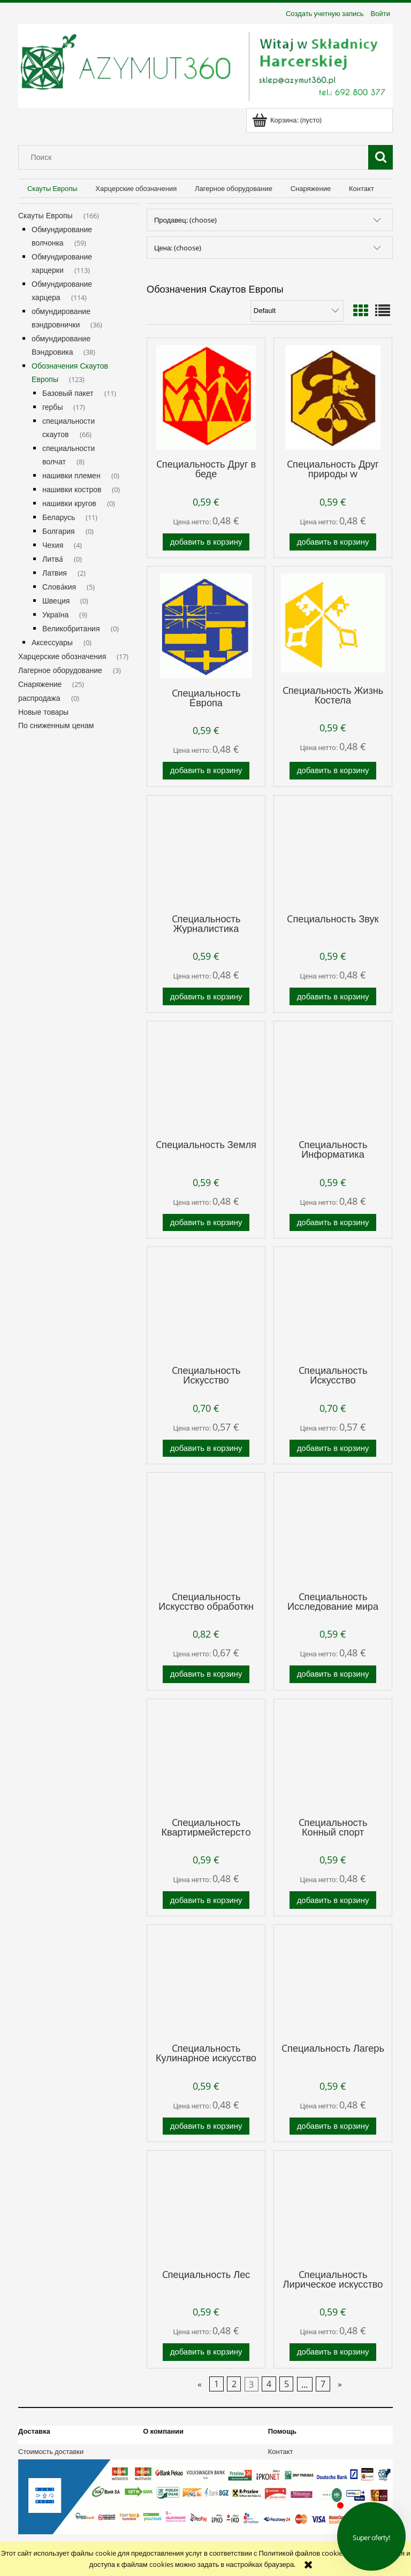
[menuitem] (52, 188)
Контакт (280, 2451)
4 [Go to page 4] (269, 2384)
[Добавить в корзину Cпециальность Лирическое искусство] (333, 2352)
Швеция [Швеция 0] (56, 600)
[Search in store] (196, 157)
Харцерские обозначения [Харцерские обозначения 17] (62, 656)
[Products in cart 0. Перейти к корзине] (288, 120)
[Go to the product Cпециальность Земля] (206, 1079)
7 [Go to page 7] (323, 2384)
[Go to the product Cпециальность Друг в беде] (206, 397)
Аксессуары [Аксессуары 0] (52, 642)
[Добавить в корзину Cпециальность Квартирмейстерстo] (206, 1900)
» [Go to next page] (340, 2384)
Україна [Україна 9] (55, 614)
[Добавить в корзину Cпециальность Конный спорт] (333, 1900)
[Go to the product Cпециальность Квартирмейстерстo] (206, 1757)
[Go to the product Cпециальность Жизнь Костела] (333, 624)
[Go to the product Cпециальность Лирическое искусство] (333, 2208)
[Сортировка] (297, 311)
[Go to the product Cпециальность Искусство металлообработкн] (333, 1305)
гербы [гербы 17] (52, 407)
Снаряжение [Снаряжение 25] (40, 684)
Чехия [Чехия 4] (52, 545)
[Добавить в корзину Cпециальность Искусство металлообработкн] (333, 1448)
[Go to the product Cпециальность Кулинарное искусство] (206, 1983)
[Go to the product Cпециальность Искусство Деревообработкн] (206, 1305)
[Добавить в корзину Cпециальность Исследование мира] (333, 1674)
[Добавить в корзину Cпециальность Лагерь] (333, 2126)
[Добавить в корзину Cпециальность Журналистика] (206, 996)
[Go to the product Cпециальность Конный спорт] (333, 1757)
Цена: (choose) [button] (177, 248)
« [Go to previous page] (199, 2384)
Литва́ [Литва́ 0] (52, 559)
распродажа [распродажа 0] (39, 698)
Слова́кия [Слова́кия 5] (59, 587)
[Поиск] (380, 157)
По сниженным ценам (56, 725)
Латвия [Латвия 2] (54, 573)
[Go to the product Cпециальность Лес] (206, 2208)
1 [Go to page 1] (216, 2384)
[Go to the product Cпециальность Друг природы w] (333, 397)
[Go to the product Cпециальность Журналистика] (206, 853)
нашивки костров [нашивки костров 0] (71, 489)
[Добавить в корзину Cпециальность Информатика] (333, 1223)
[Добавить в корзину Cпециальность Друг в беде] (206, 542)
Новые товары (43, 712)
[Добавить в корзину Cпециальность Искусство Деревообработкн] (206, 1448)
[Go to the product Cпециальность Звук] (333, 853)
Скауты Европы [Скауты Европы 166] (45, 215)
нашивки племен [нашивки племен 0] (71, 475)
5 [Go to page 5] (286, 2384)
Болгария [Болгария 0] (58, 531)
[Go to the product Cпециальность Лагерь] (333, 1983)
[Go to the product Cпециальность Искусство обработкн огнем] (206, 1530)
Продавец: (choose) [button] (185, 220)
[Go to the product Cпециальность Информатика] (333, 1079)
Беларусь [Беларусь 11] (58, 517)
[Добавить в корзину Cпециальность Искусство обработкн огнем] (206, 1674)
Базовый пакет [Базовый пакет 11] (68, 393)
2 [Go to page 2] (234, 2384)
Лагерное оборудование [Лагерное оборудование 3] (60, 670)
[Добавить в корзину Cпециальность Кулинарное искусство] (206, 2126)
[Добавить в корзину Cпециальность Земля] (206, 1223)
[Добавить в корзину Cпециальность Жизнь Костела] (333, 770)
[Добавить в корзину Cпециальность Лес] (206, 2352)
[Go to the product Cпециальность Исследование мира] (333, 1530)
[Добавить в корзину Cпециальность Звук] (333, 996)
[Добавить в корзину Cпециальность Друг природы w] (333, 542)
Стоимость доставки (50, 2451)
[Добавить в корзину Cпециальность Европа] (206, 770)
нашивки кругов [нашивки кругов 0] (69, 503)
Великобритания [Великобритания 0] (71, 628)
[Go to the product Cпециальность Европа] (206, 626)
